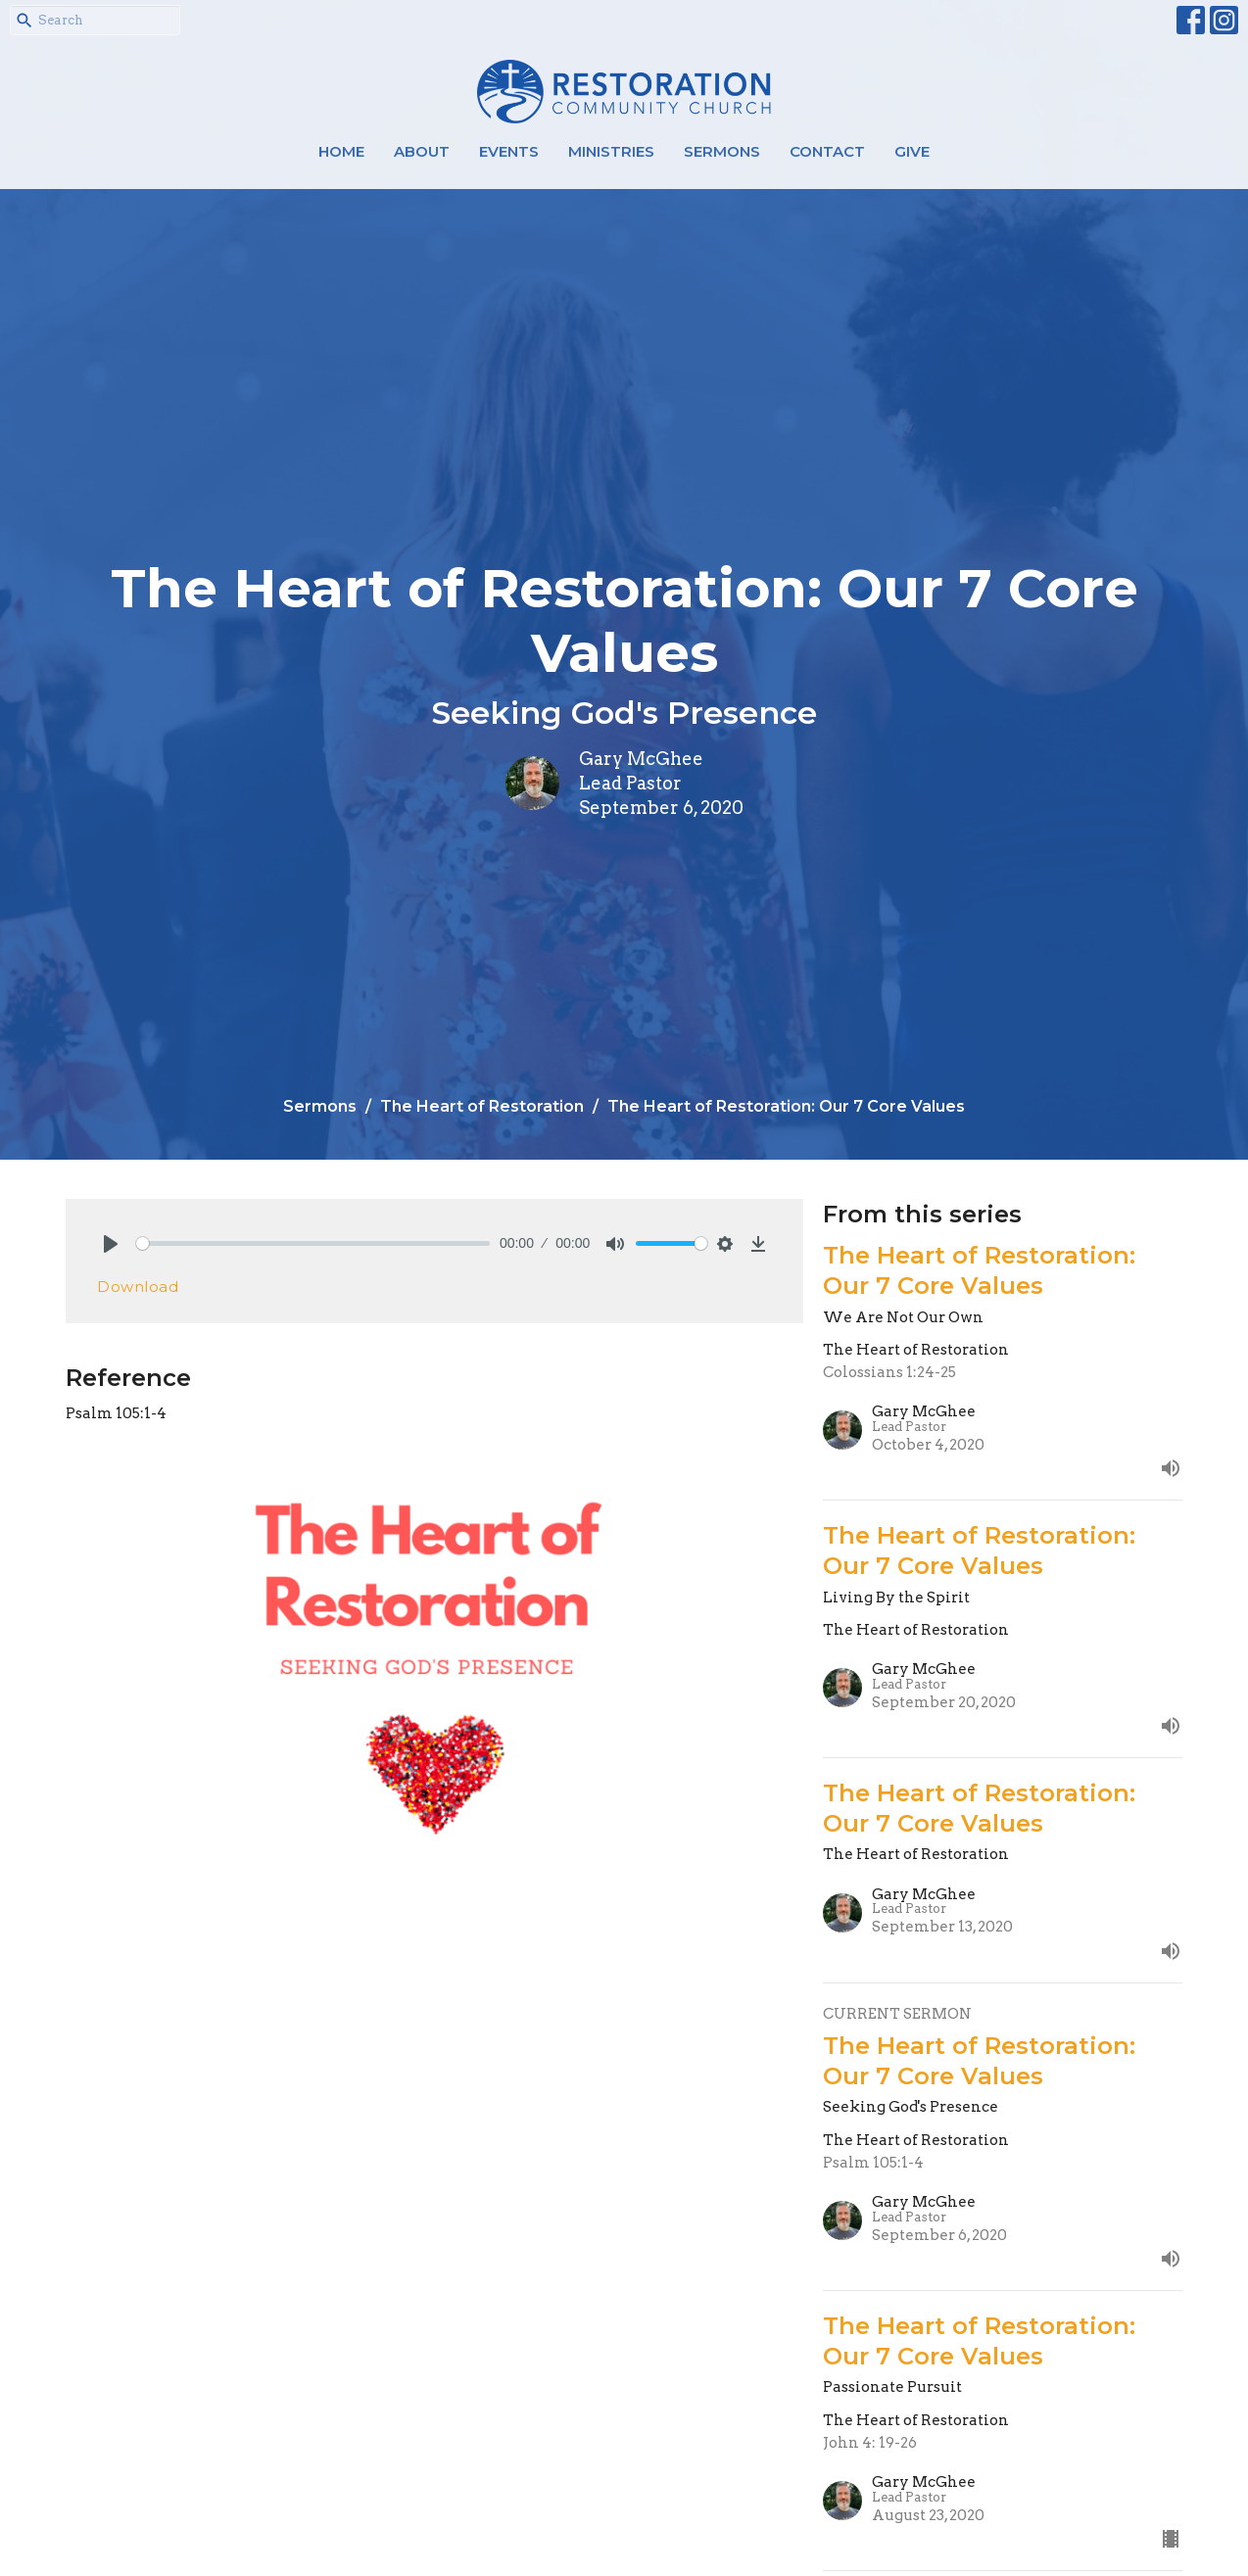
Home (341, 151)
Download (137, 1286)
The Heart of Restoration (482, 1106)
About (422, 151)
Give (912, 151)
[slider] (313, 1243)
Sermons (722, 151)
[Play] (110, 1244)
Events (509, 151)
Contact (827, 151)
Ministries (611, 151)
